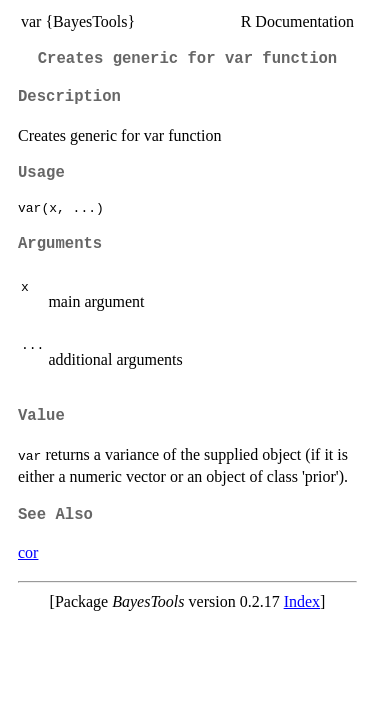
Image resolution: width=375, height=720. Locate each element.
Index (302, 601)
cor (28, 552)
